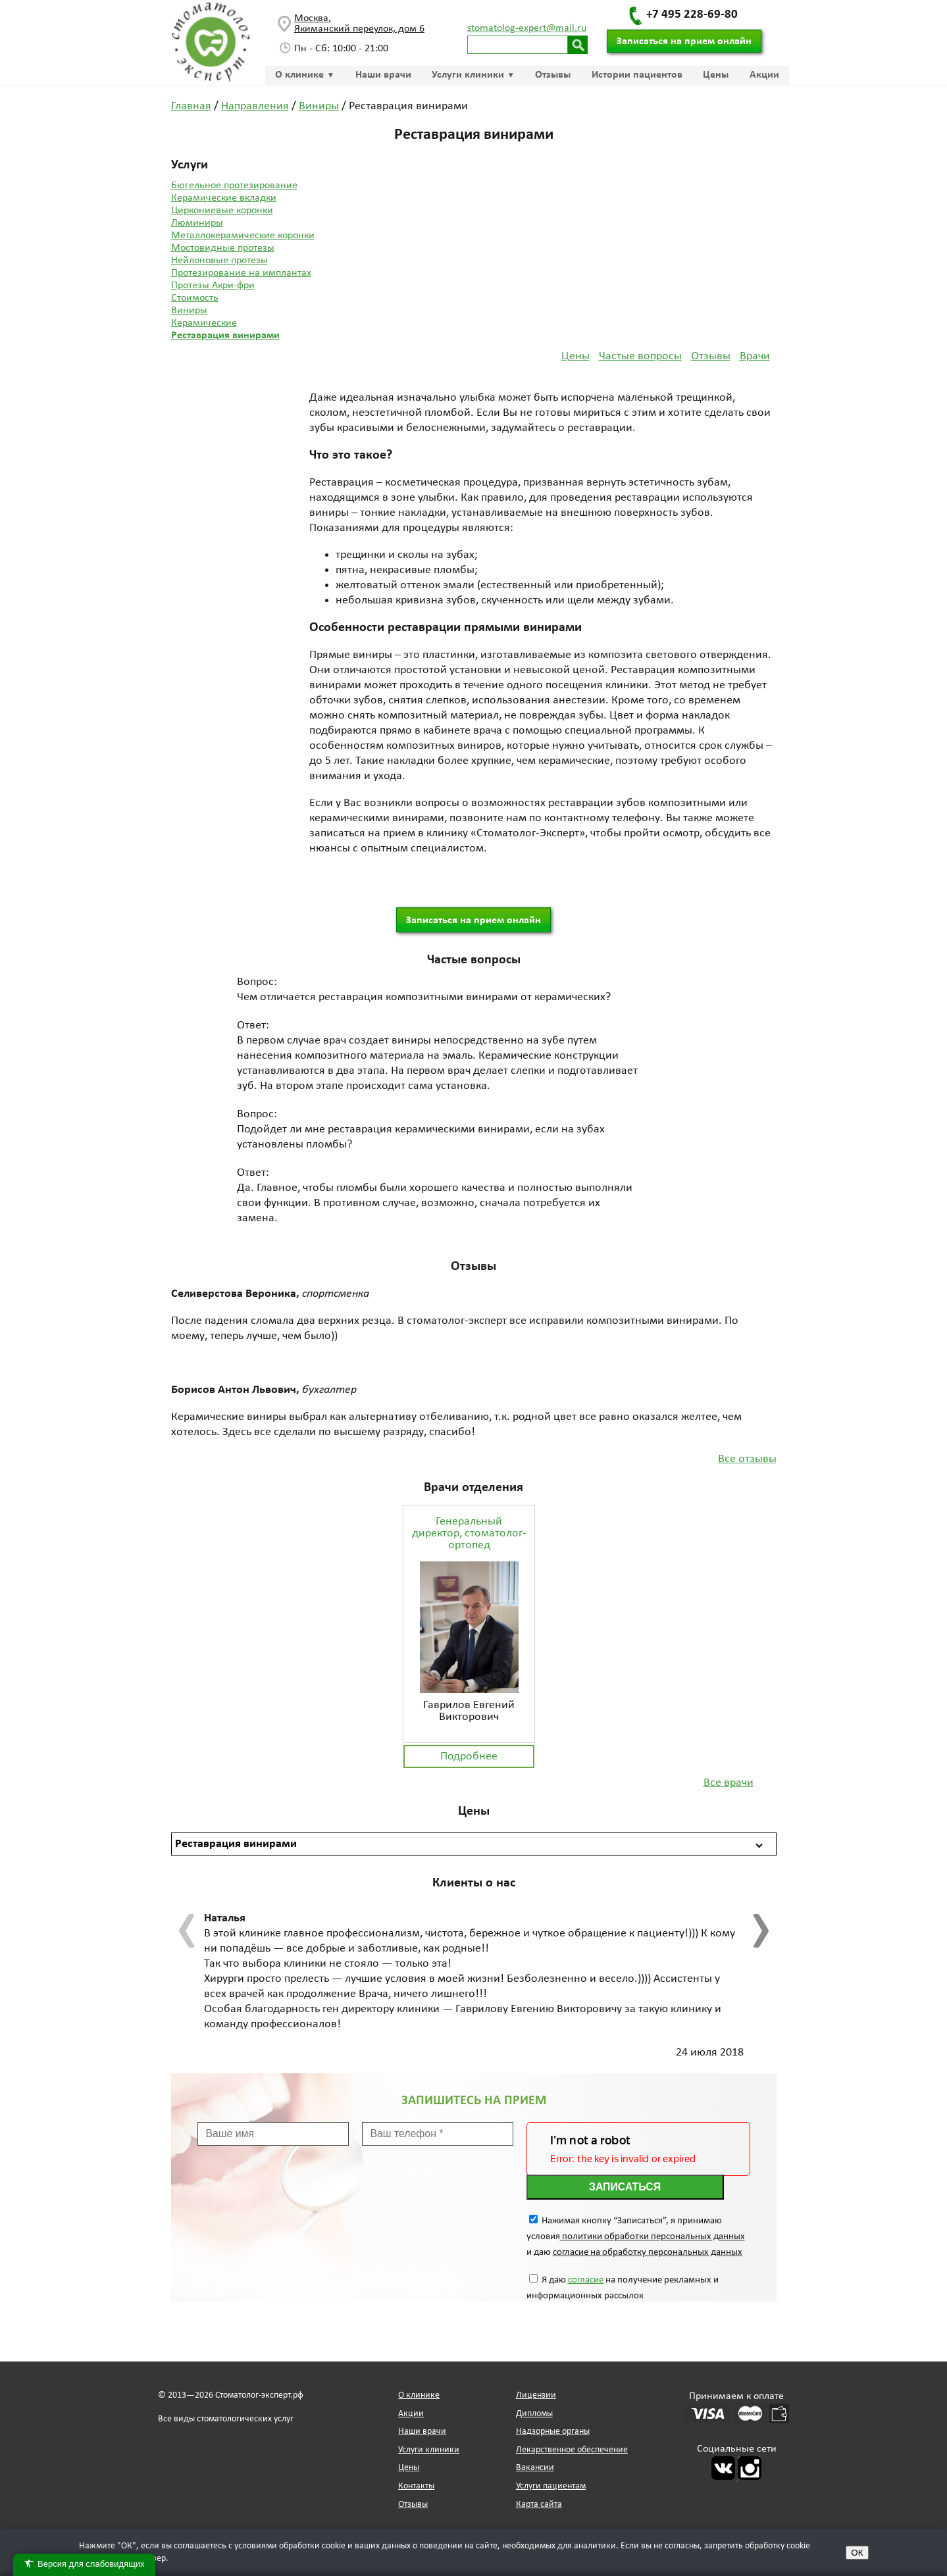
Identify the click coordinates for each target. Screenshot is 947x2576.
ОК (857, 2553)
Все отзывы (747, 1459)
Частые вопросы (640, 356)
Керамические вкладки (223, 198)
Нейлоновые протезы (219, 260)
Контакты (416, 2486)
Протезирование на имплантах (241, 273)
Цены (716, 75)
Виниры (189, 310)
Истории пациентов (637, 75)
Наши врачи (383, 75)
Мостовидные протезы (222, 248)
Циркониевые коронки (222, 210)
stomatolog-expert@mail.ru (526, 28)
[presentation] (188, 1931)
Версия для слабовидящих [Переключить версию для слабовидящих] (84, 2564)
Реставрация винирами (225, 335)
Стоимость (194, 298)
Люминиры (197, 223)
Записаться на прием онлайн (684, 41)
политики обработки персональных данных (652, 2237)
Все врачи (729, 1783)
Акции (764, 75)
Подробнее (469, 1756)
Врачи (755, 356)
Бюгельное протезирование (234, 185)
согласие (585, 2280)
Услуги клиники (468, 75)
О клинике (299, 75)
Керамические (204, 323)
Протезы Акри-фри (213, 285)
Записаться (625, 2186)
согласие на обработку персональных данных (647, 2253)
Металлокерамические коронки (243, 235)
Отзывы (553, 75)
